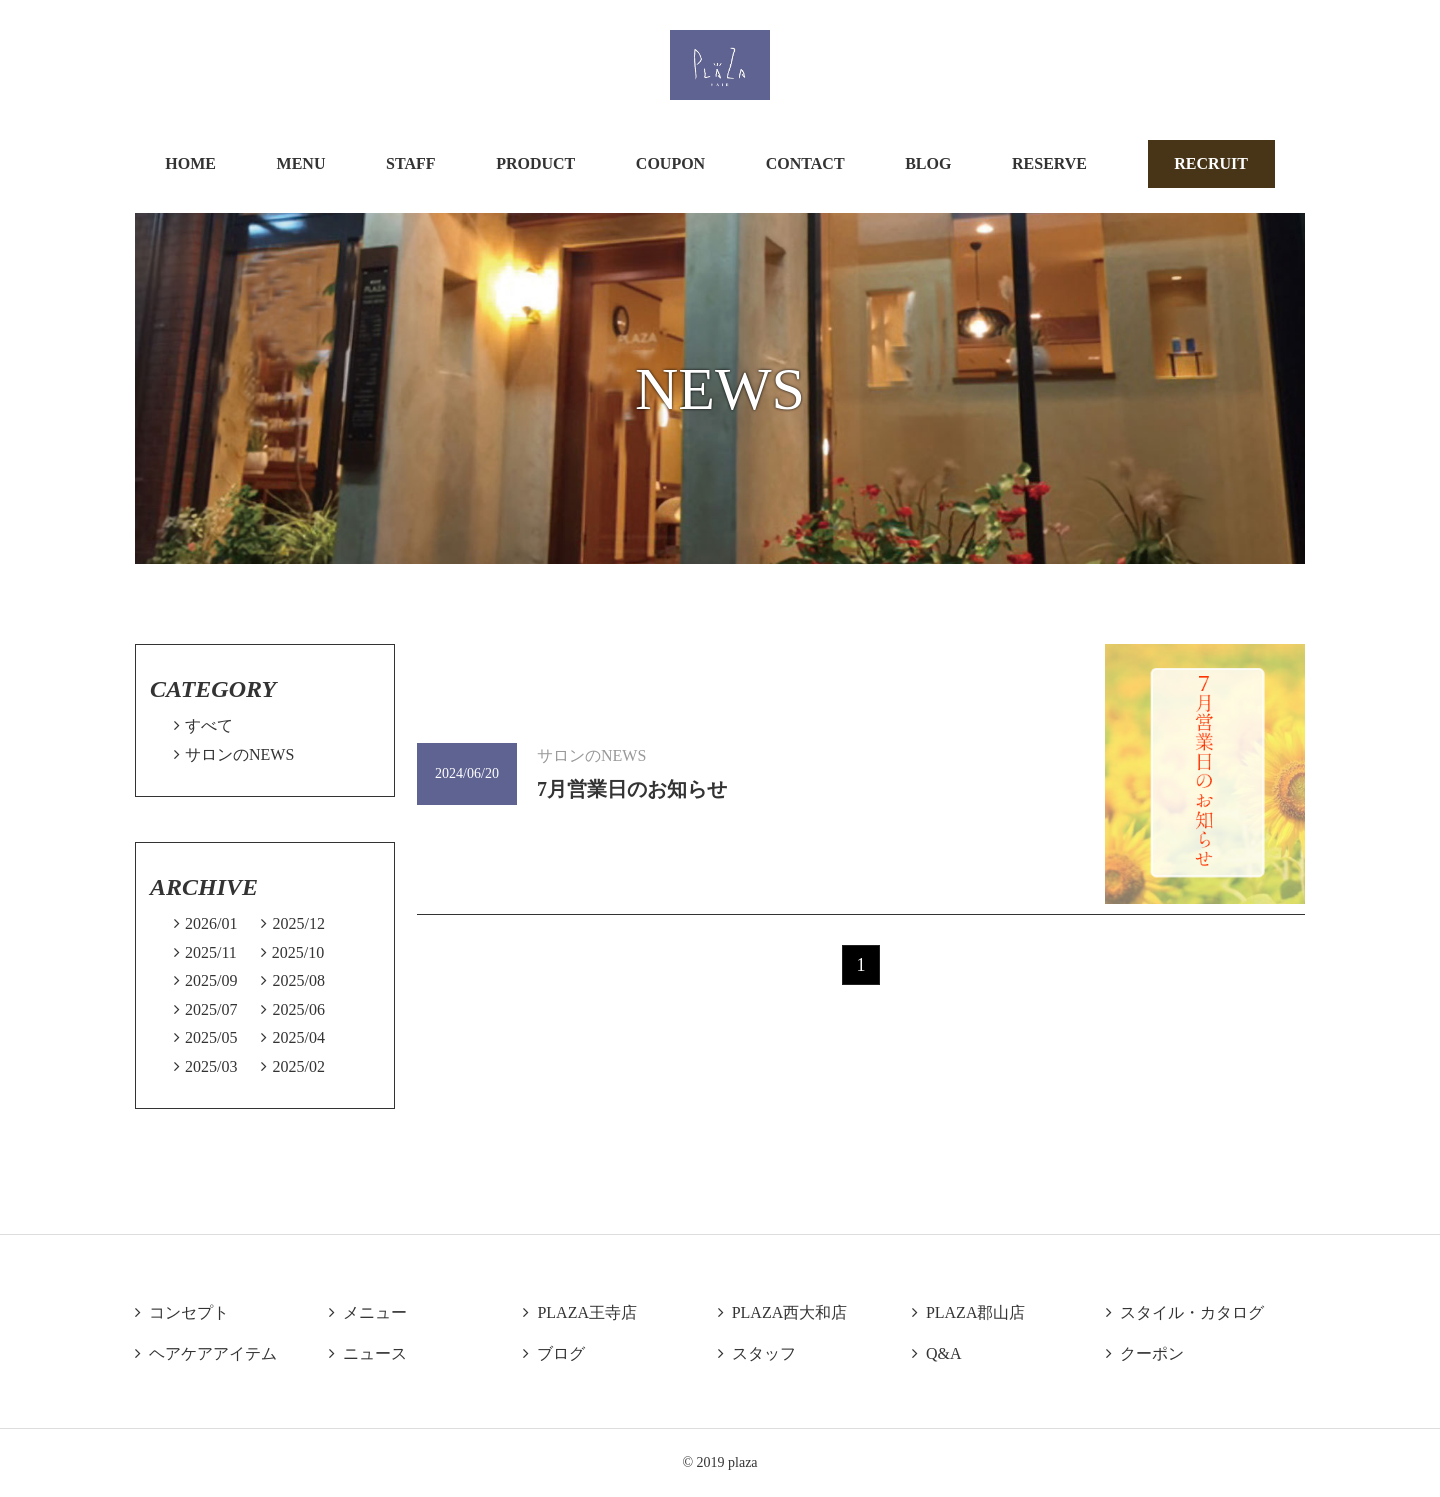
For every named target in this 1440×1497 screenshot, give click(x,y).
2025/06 (292, 1009)
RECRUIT (1211, 163)
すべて (203, 725)
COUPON (670, 163)
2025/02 (292, 1066)
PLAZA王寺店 (580, 1312)
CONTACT (805, 163)
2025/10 (292, 952)
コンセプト (182, 1312)
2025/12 (292, 923)
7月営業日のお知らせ (632, 789)
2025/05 (205, 1037)
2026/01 (205, 923)
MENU (301, 163)
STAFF (410, 163)
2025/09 (205, 980)
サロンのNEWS (234, 754)
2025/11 (205, 952)
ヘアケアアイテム (206, 1353)
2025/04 (292, 1037)
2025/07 (205, 1009)
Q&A (937, 1353)
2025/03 (205, 1066)
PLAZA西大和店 (783, 1312)
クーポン (1145, 1353)
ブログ (554, 1353)
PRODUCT (535, 163)
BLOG (928, 163)
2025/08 (292, 980)
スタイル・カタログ (1185, 1312)
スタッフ (757, 1353)
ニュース (368, 1353)
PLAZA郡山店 (969, 1312)
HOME (190, 163)
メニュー (368, 1312)
